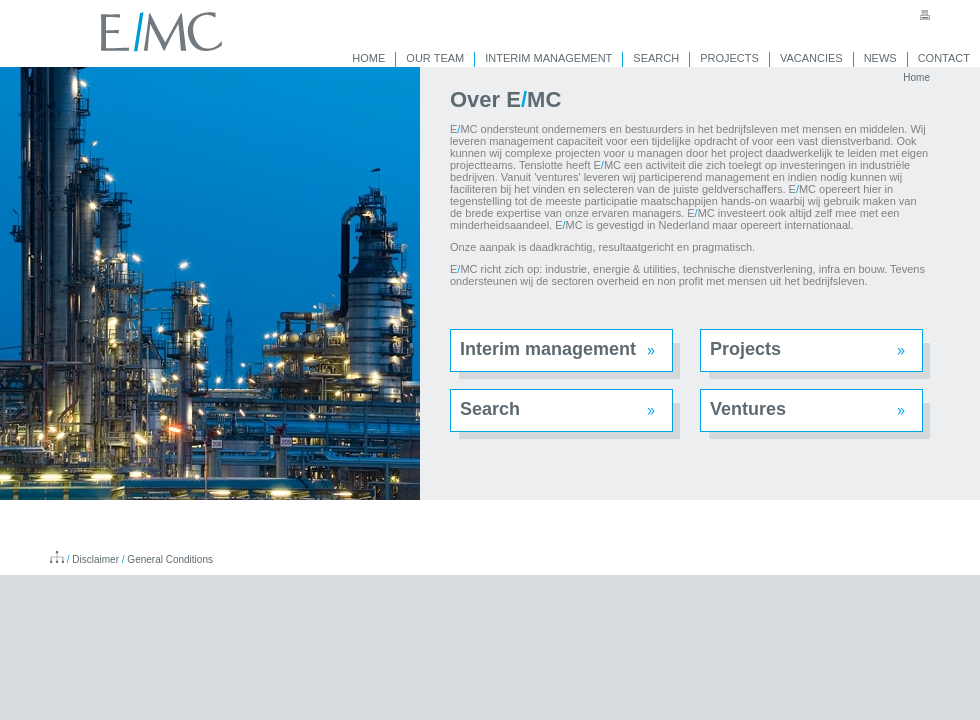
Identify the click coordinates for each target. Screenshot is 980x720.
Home (916, 77)
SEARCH (656, 58)
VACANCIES (811, 58)
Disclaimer (95, 559)
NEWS (880, 58)
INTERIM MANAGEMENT (548, 58)
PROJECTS (729, 58)
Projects (745, 349)
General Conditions (170, 559)
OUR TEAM (435, 58)
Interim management (548, 349)
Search (490, 409)
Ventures (748, 409)
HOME (368, 58)
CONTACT (944, 58)
